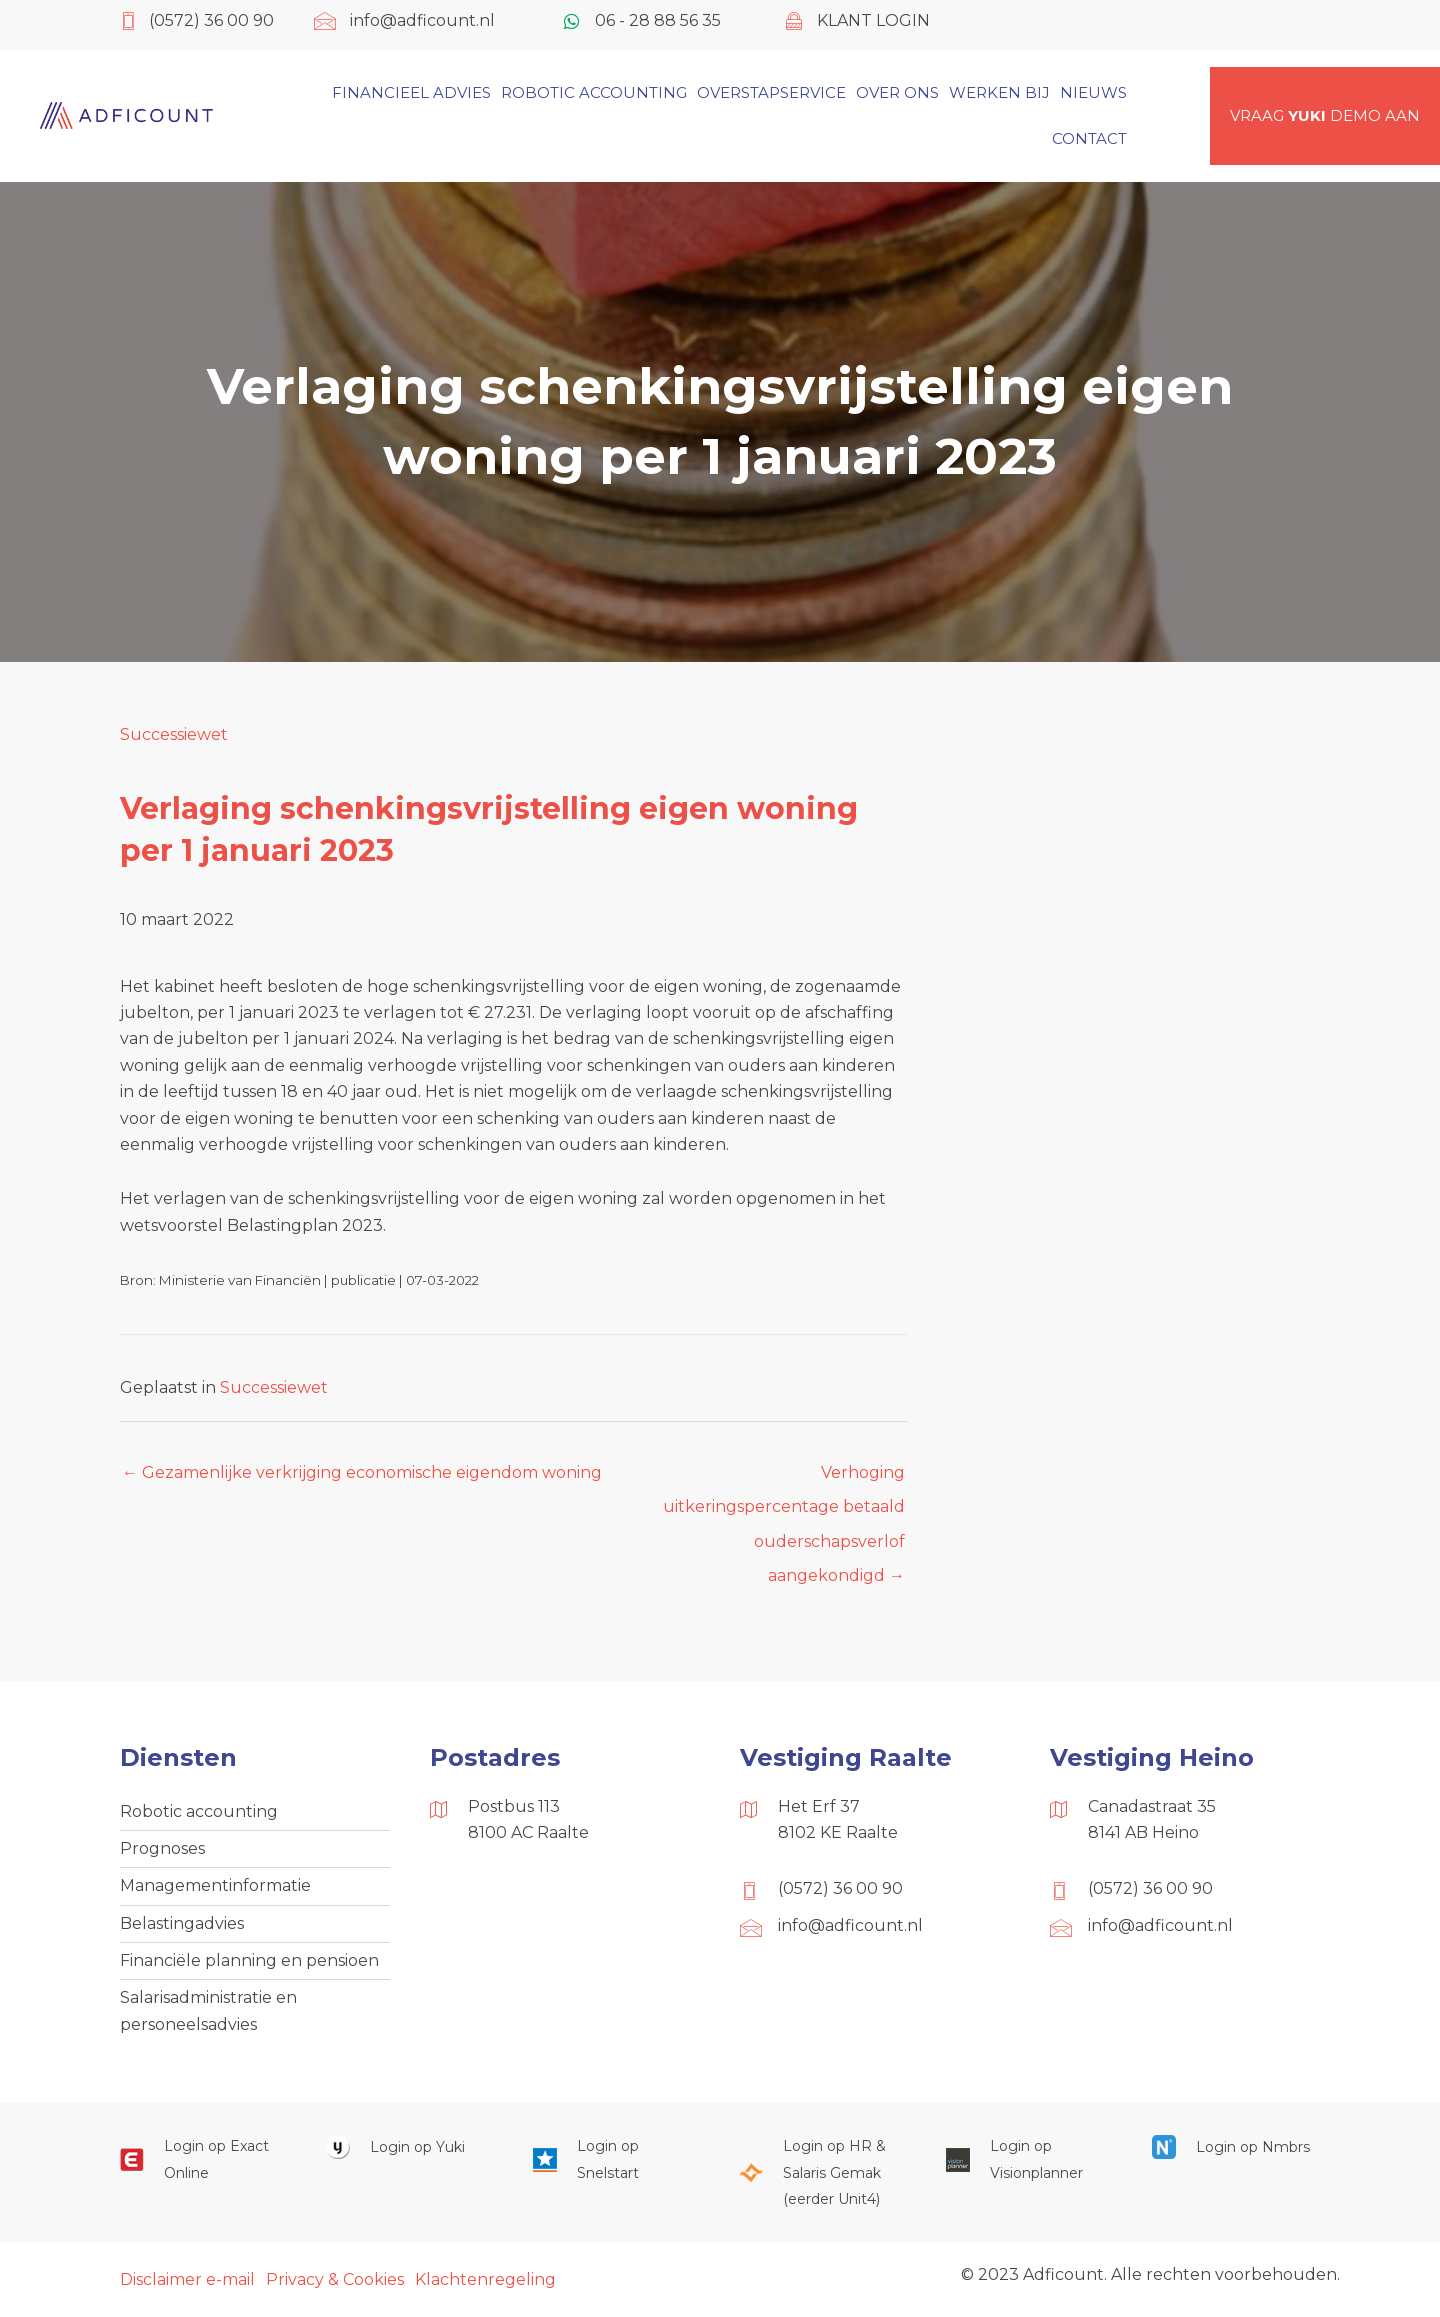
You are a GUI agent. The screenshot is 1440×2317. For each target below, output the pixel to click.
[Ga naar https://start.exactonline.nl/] (203, 2159)
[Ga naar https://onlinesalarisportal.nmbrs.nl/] (1235, 2146)
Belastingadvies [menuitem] (182, 1923)
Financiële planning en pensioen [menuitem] (249, 1960)
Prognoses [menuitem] (162, 1848)
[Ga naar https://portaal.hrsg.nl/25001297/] (822, 2172)
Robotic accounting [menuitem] (199, 1811)
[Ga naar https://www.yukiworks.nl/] (409, 2146)
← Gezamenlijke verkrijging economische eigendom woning (362, 1472)
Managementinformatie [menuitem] (215, 1885)
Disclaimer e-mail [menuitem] (187, 2279)
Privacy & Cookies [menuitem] (335, 2279)
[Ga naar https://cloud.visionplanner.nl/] (1029, 2159)
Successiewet (174, 734)
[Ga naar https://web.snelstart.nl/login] (616, 2159)
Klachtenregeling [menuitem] (485, 2279)
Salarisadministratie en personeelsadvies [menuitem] (208, 2010)
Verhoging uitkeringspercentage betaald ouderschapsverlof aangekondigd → (784, 1478)
